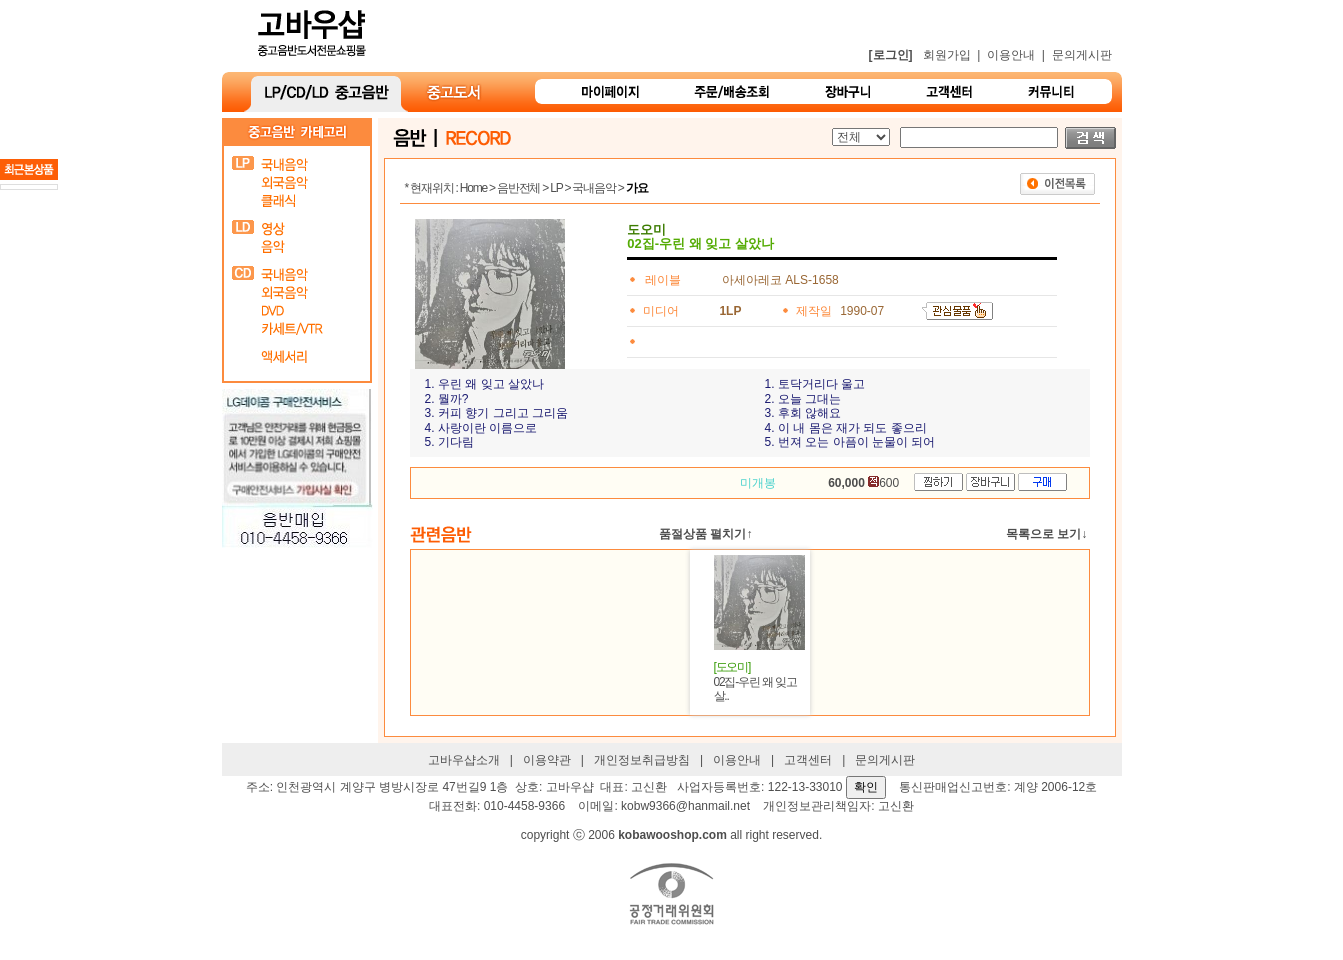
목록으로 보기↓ (1046, 534)
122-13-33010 (805, 787)
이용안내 (1011, 55)
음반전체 (518, 188)
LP (556, 188)
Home (473, 188)
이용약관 (547, 760)
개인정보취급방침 (642, 760)
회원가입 (947, 55)
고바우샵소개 (464, 760)
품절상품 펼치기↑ (705, 534)
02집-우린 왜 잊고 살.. (754, 681)
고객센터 (808, 760)
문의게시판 (1082, 55)
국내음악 (593, 188)
